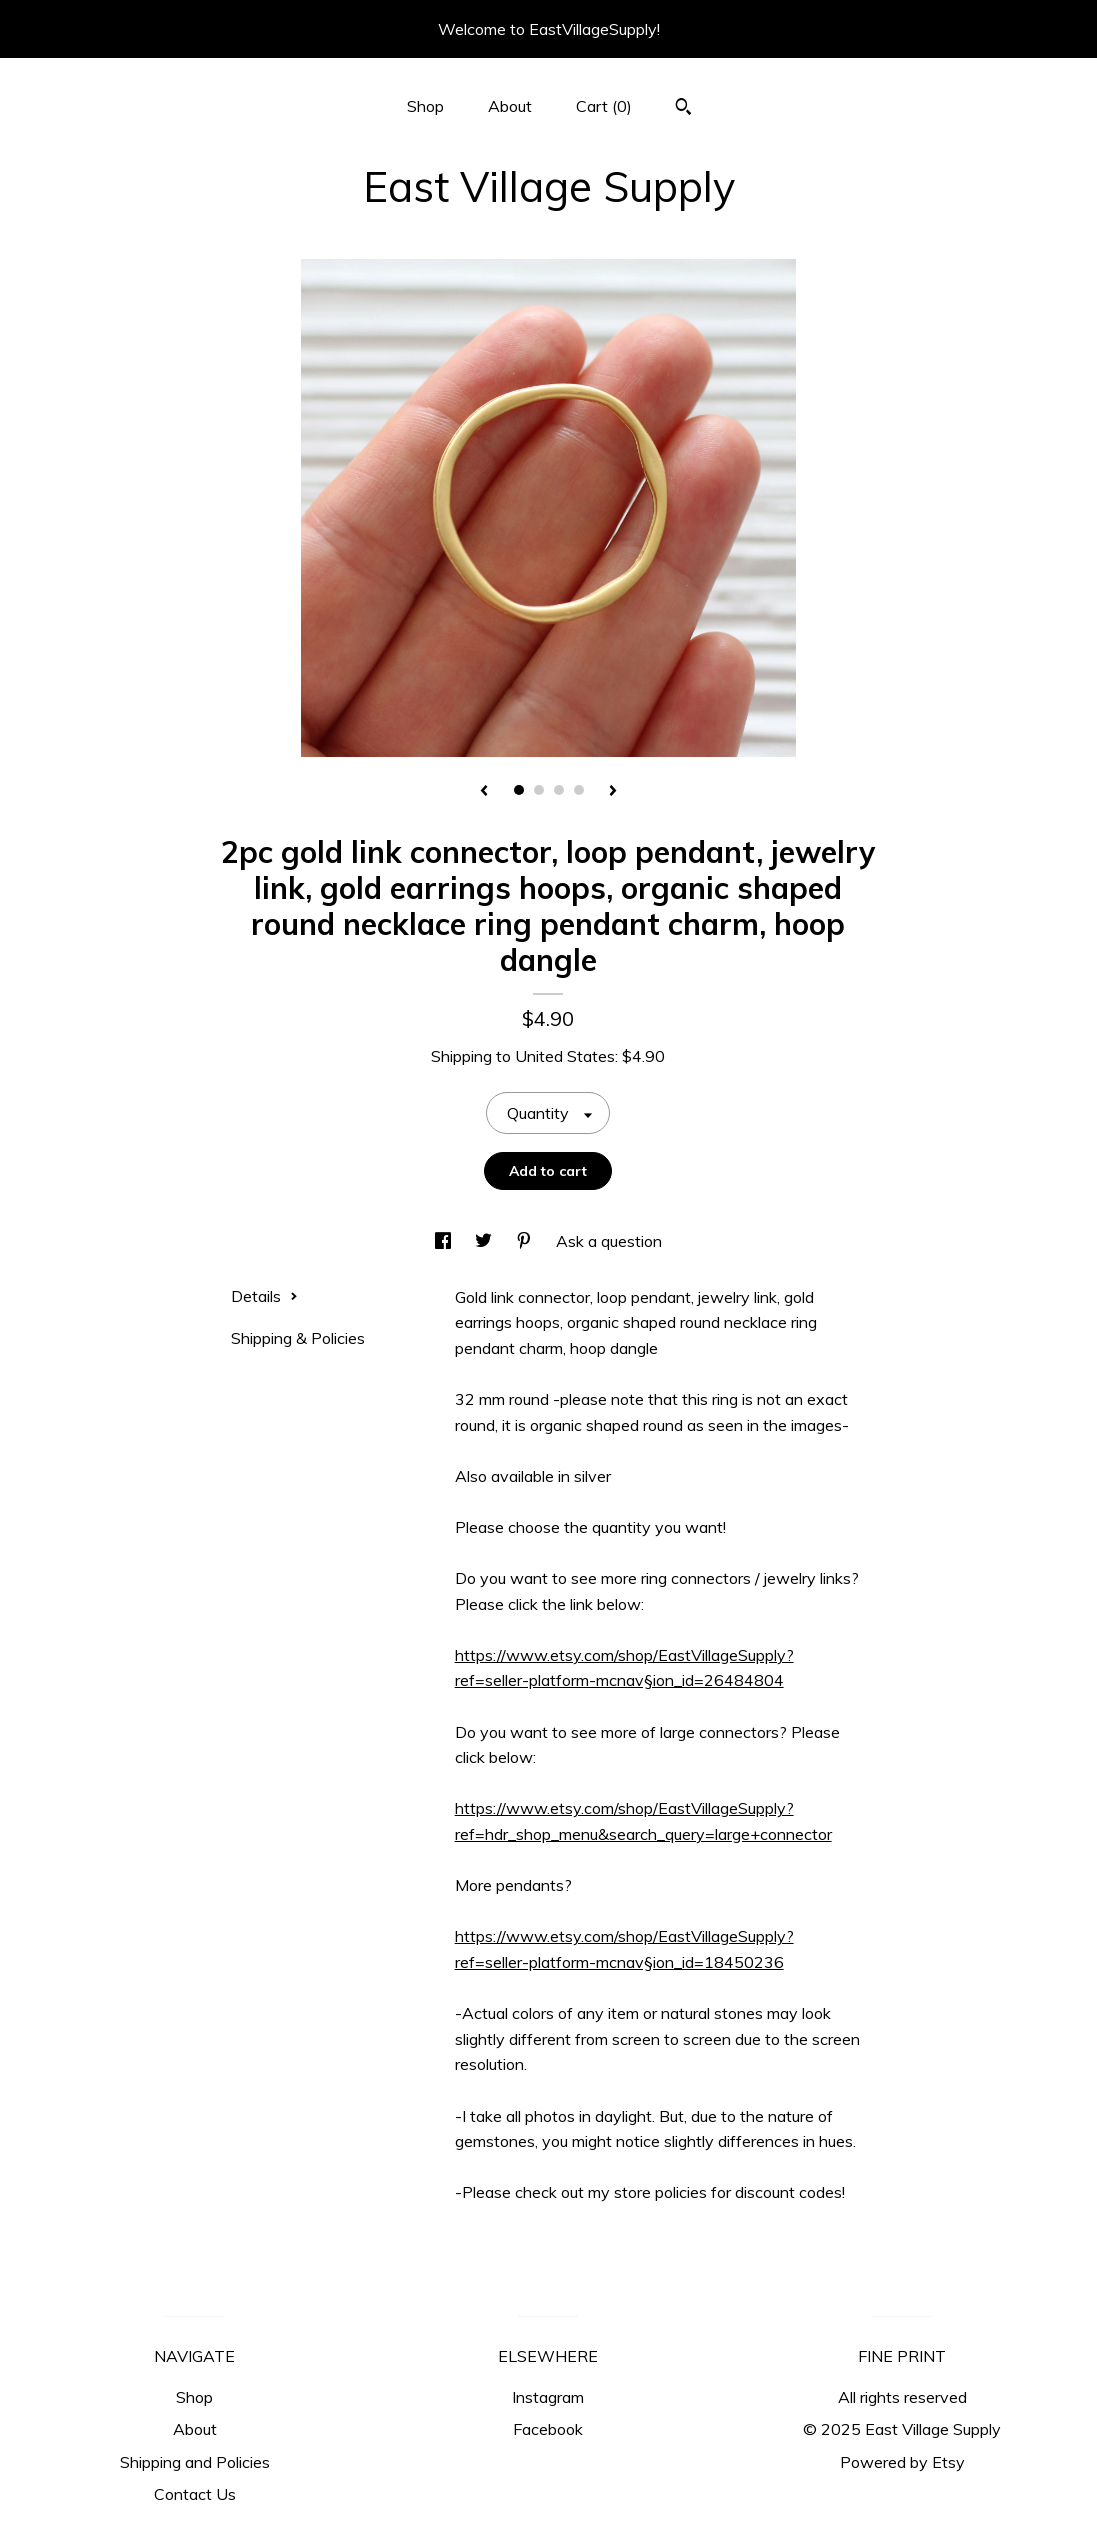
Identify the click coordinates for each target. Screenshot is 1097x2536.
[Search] (683, 109)
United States (565, 1056)
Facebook (548, 2429)
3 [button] (559, 790)
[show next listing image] (613, 792)
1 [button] (519, 790)
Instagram (548, 2397)
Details (264, 1296)
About (510, 106)
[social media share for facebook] (445, 1241)
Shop (425, 106)
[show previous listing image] (484, 792)
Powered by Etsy (902, 2462)
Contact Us (195, 2494)
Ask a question (609, 1241)
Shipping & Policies (298, 1338)
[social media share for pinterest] (526, 1241)
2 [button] (539, 790)
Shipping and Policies (195, 2462)
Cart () (604, 106)
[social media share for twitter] (485, 1241)
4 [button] (579, 790)
